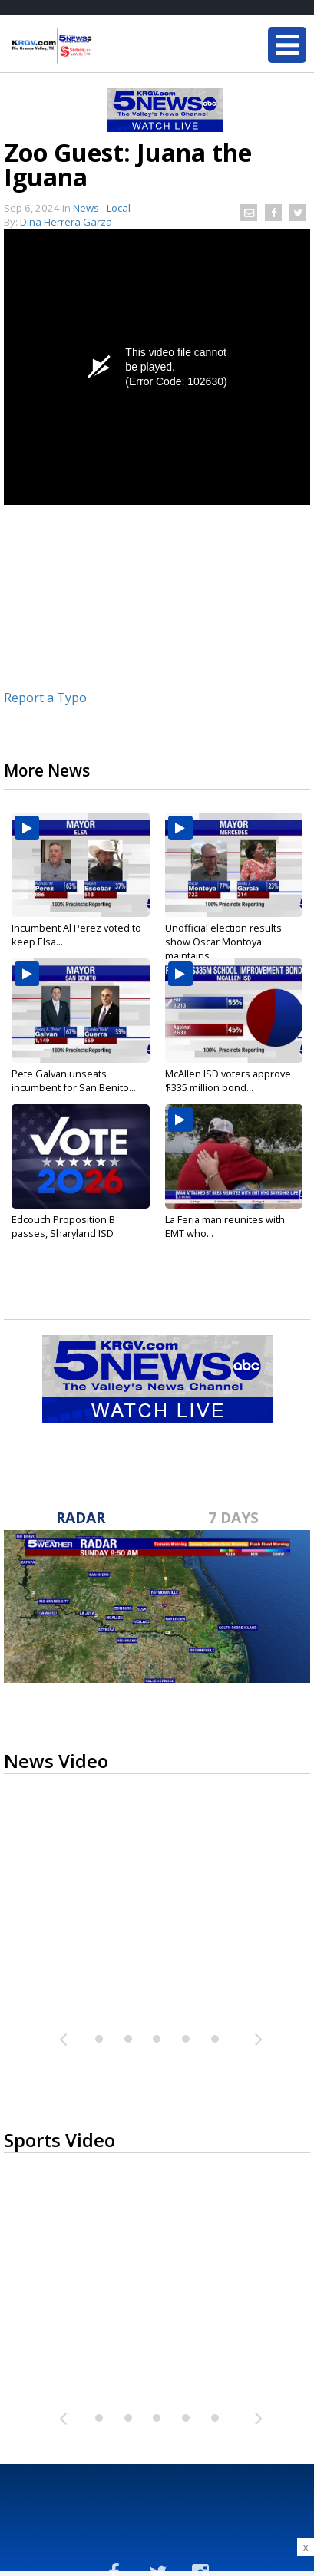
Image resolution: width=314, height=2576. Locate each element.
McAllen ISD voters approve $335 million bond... (228, 1080)
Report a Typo (45, 697)
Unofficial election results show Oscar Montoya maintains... (223, 941)
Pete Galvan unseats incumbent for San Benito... (74, 1080)
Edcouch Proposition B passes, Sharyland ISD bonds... (63, 1233)
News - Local (102, 208)
